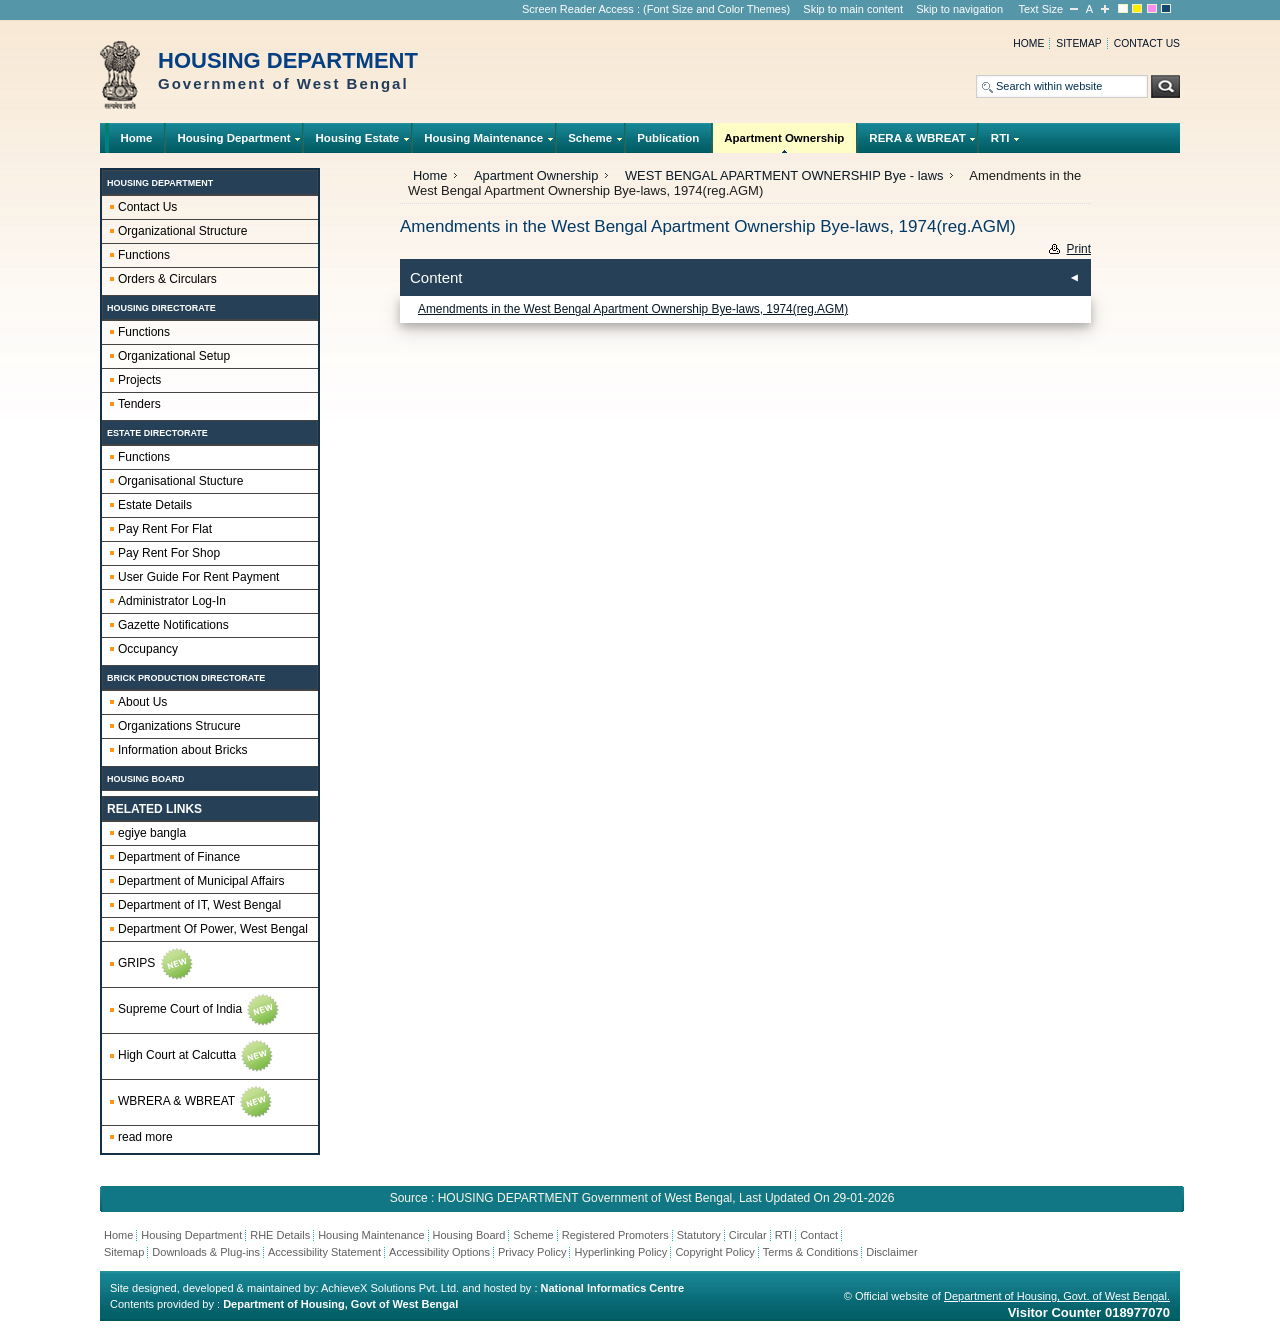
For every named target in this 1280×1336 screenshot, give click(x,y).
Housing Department (234, 142)
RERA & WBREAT (917, 142)
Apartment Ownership (784, 142)
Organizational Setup (174, 356)
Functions (144, 255)
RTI (1000, 142)
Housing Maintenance (484, 142)
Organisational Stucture (180, 481)
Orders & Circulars (167, 279)
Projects (139, 380)
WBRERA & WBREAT (196, 1102)
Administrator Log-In (172, 601)
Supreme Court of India (199, 1010)
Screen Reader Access (578, 9)
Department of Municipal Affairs (201, 881)
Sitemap (1078, 43)
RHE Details (280, 1235)
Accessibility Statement (324, 1252)
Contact (819, 1235)
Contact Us (147, 207)
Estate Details (155, 505)
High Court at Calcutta (196, 1056)
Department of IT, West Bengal (199, 905)
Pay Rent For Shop (169, 553)
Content (436, 277)
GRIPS (156, 964)
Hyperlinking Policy (620, 1252)
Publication (668, 138)
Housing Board (469, 1235)
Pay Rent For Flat (165, 529)
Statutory (699, 1235)
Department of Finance (179, 857)
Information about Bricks (182, 750)
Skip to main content (853, 9)
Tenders (139, 404)
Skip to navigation (959, 9)
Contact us (1147, 43)
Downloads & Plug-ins (206, 1252)
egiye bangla (152, 833)
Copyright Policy (714, 1252)
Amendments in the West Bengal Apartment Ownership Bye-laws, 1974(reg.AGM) (633, 309)
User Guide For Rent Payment (198, 577)
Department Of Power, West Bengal (213, 929)
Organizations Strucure (179, 726)
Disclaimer (891, 1252)
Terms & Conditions (810, 1252)
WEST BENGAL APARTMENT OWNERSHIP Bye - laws (784, 175)
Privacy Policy (532, 1252)
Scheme (590, 142)
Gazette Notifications (173, 625)
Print (1079, 249)
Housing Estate (357, 142)
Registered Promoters (615, 1235)
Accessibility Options (439, 1252)
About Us (142, 702)
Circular (748, 1235)
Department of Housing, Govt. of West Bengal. (1057, 1296)
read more (145, 1137)
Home (1028, 43)
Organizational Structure (182, 231)
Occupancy (148, 649)
